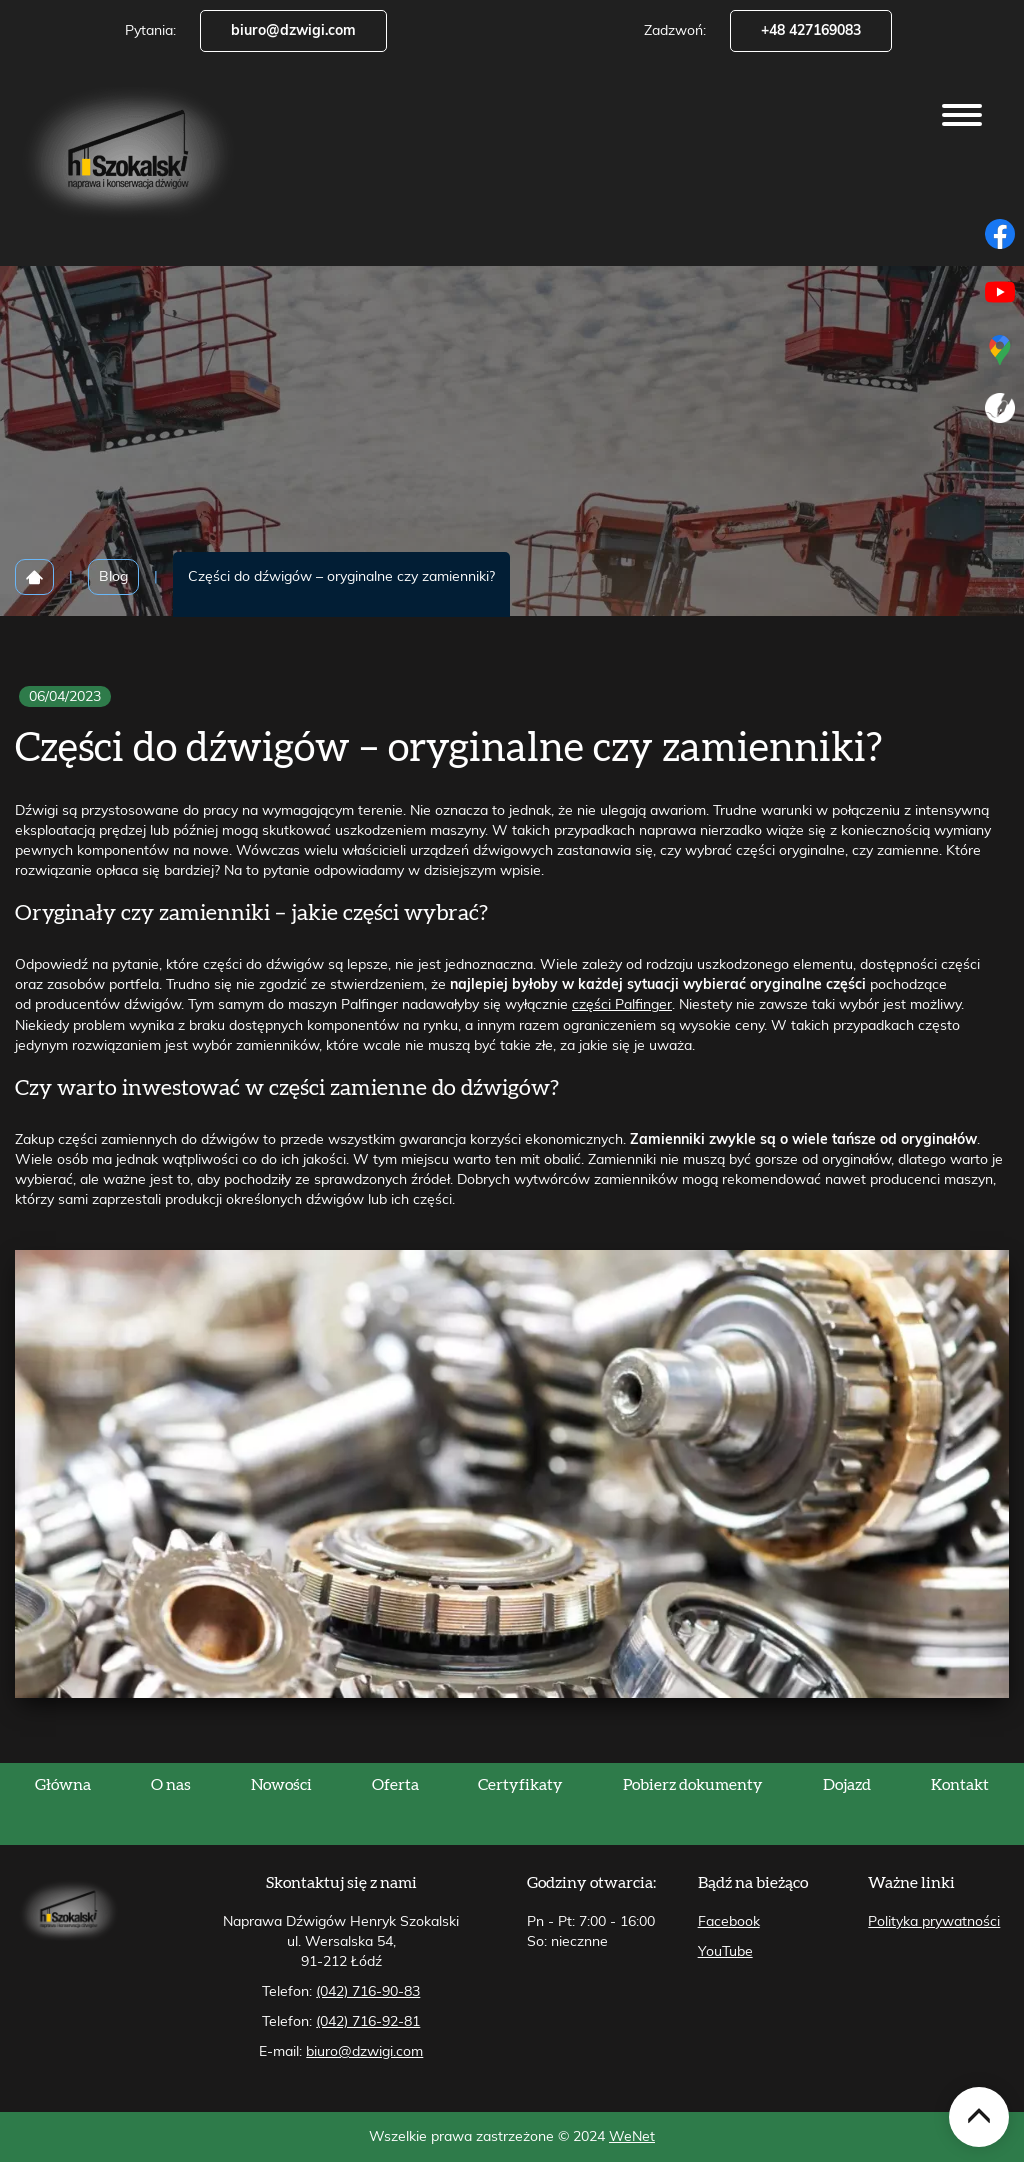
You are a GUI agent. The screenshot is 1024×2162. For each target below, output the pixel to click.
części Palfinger (622, 1005)
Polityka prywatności (934, 1922)
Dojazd (847, 1785)
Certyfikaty (520, 1785)
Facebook (729, 1922)
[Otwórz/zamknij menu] (962, 115)
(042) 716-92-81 (368, 2022)
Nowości (281, 1785)
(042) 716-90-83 (368, 1992)
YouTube (725, 1952)
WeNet (632, 2137)
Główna (63, 1785)
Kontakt (960, 1785)
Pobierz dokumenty (693, 1785)
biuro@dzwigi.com (293, 31)
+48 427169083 (811, 31)
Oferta (395, 1785)
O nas (171, 1785)
